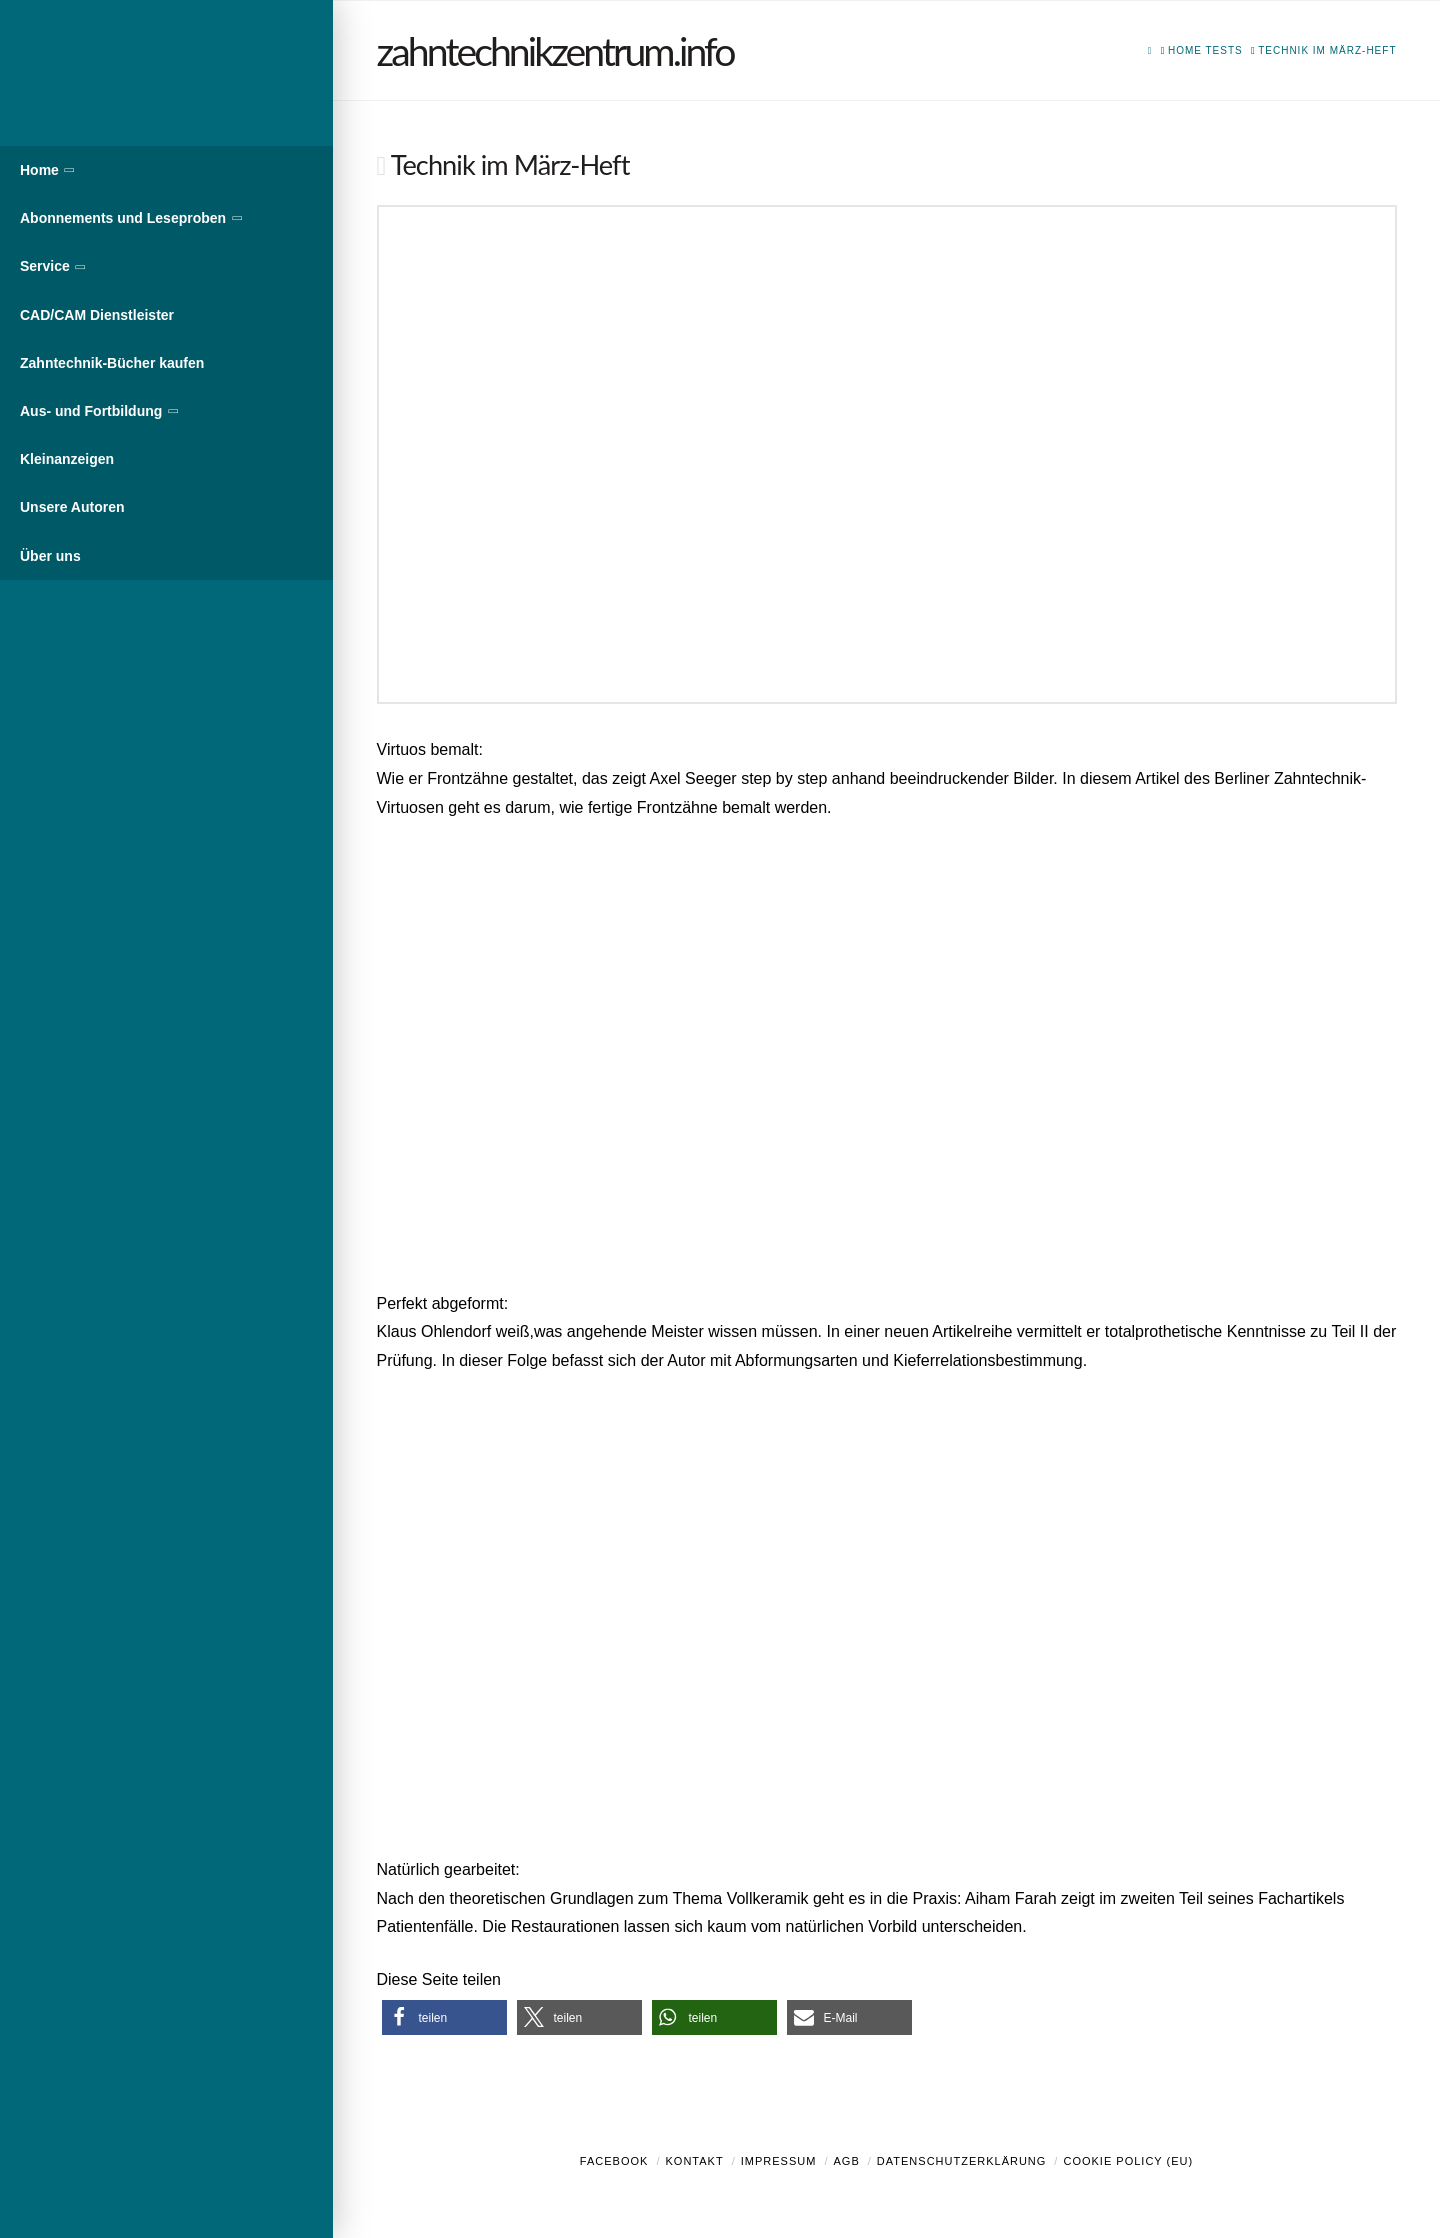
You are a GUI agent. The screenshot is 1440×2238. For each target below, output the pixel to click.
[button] (444, 2017)
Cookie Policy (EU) (1128, 2161)
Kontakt (695, 2161)
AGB (846, 2161)
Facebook (614, 2161)
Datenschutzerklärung (962, 2161)
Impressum (779, 2161)
